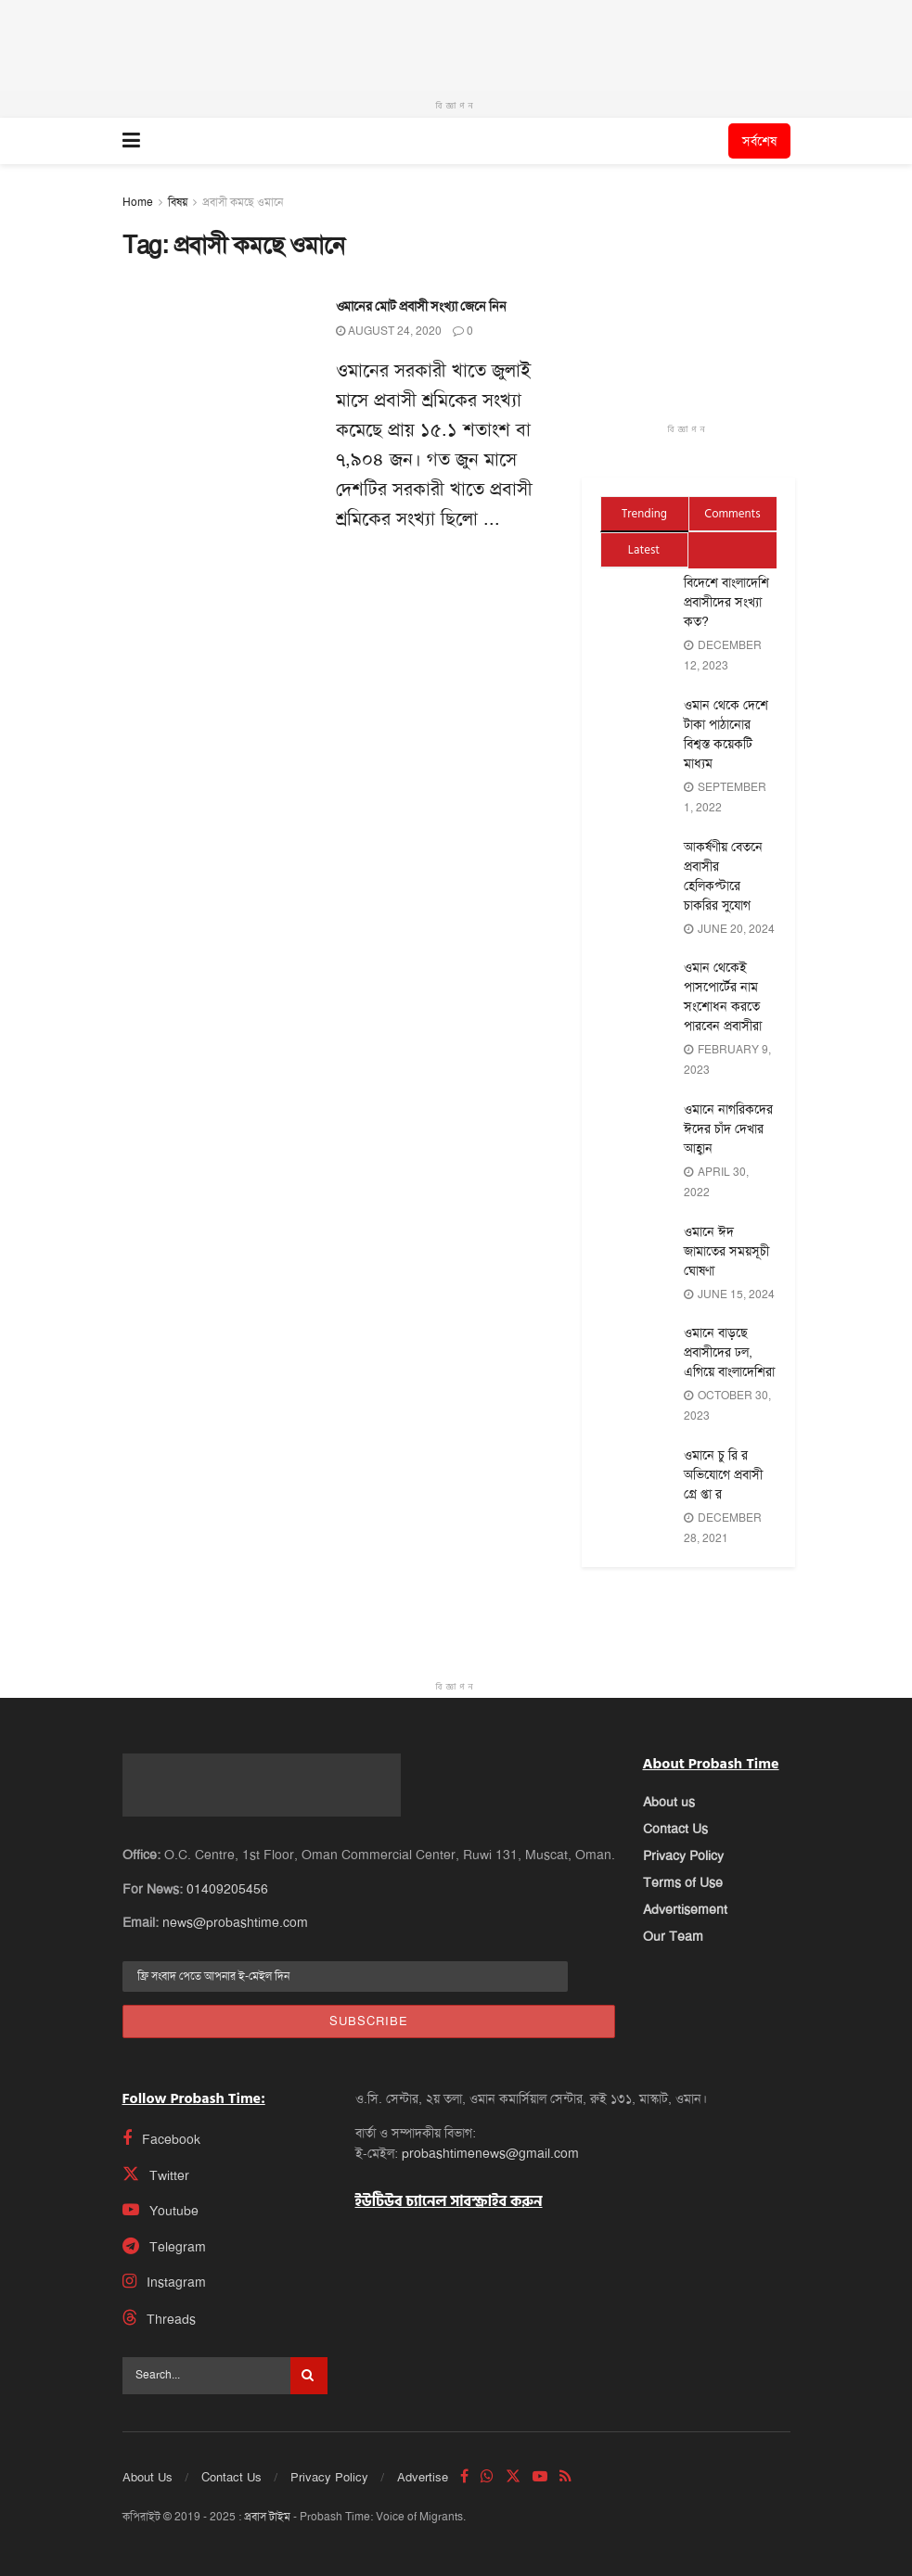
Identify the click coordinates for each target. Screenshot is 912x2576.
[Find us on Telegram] (215, 2246)
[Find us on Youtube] (215, 2210)
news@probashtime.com (235, 1922)
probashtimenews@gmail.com (490, 2153)
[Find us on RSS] (565, 2477)
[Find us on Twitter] (215, 2174)
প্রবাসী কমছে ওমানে (242, 202)
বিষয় (177, 202)
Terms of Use (683, 1882)
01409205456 (227, 1889)
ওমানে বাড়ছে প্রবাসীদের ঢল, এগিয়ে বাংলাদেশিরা (729, 1352)
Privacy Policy (683, 1855)
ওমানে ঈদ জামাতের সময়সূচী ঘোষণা (726, 1251)
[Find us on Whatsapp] (487, 2477)
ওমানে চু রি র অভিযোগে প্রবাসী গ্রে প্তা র (723, 1474)
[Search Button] (309, 2375)
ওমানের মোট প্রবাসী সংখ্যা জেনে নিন (421, 306)
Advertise (422, 2477)
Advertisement (685, 1909)
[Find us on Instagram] (215, 2281)
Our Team (673, 1936)
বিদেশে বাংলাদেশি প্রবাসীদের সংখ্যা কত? (726, 602)
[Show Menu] (131, 141)
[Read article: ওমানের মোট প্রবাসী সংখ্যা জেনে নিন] (215, 364)
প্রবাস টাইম (267, 2516)
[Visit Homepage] (433, 140)
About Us (147, 2477)
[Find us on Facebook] (215, 2138)
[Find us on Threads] (225, 2318)
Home (137, 202)
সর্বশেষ (759, 141)
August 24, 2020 (389, 331)
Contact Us (675, 1828)
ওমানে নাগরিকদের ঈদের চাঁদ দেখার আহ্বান (728, 1128)
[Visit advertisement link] (456, 45)
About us (669, 1801)
